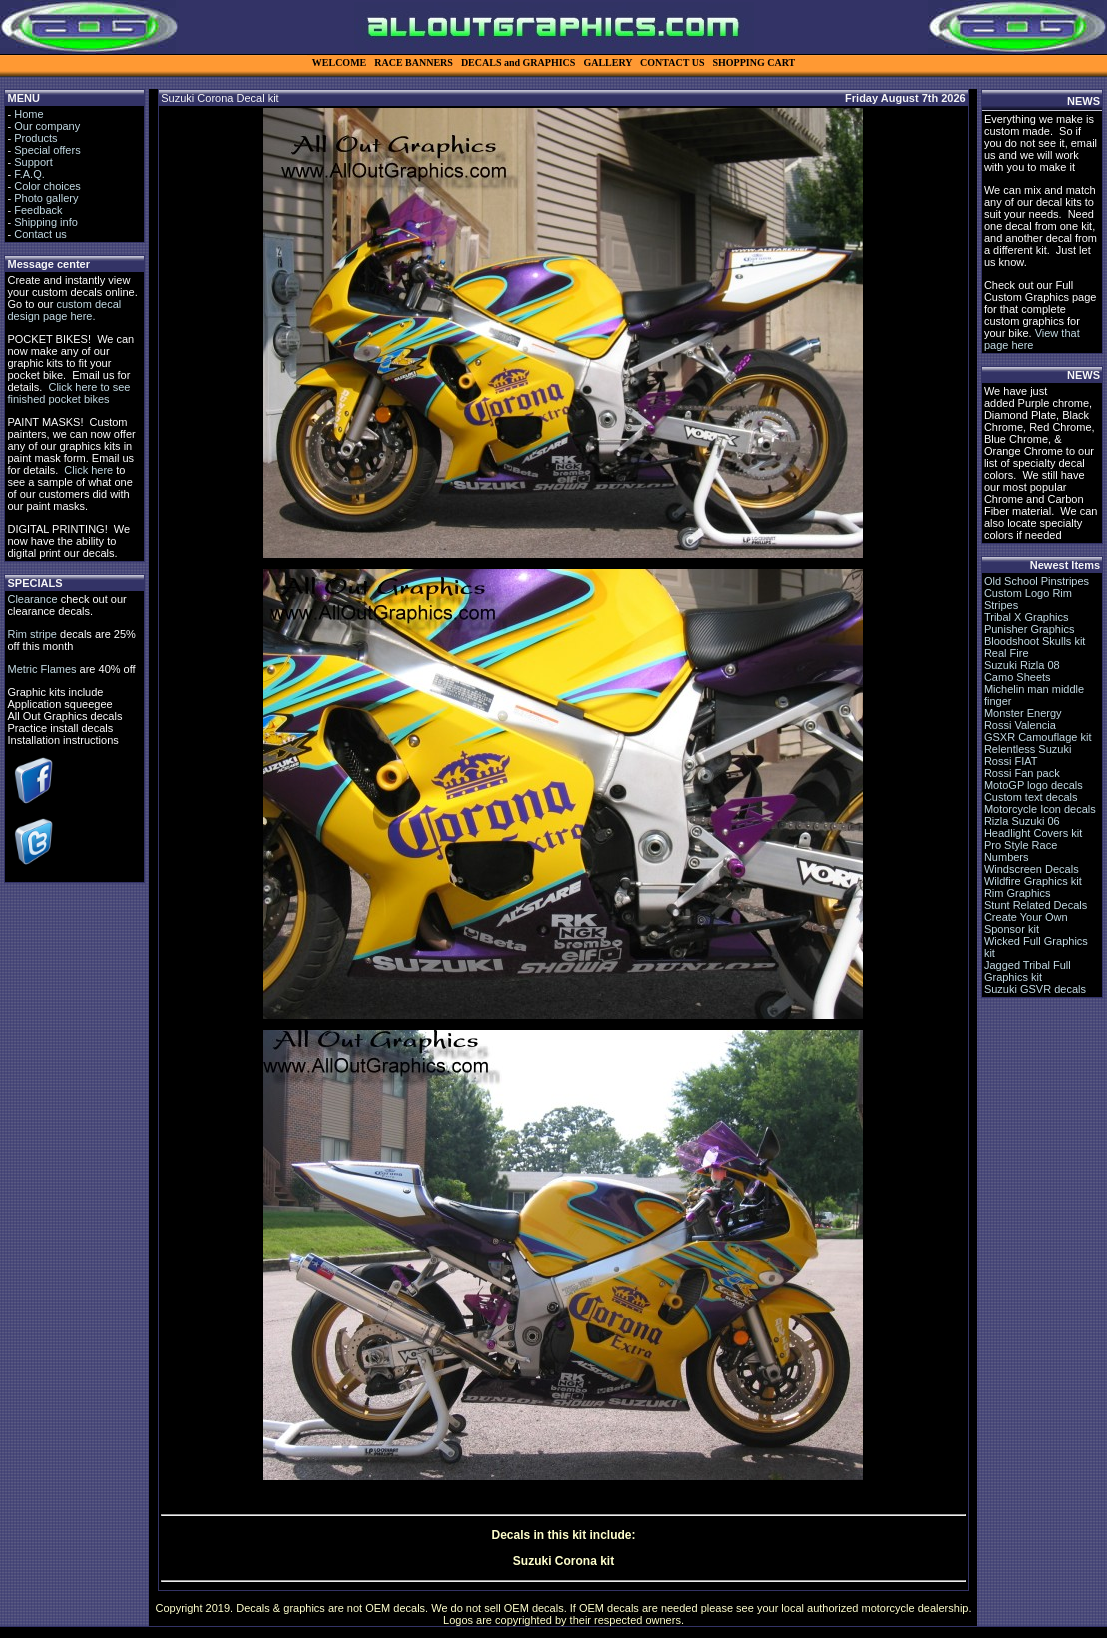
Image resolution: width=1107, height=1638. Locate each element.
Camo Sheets (1017, 677)
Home (28, 114)
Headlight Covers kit (1033, 833)
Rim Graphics (1017, 893)
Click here (88, 470)
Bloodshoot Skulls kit (1035, 641)
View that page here (1032, 339)
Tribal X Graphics (1026, 617)
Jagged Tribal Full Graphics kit (1027, 971)
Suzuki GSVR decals (1035, 989)
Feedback (38, 210)
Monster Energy (1023, 713)
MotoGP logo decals (1033, 785)
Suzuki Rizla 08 (1022, 665)
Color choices (47, 186)
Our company (47, 126)
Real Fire (1006, 653)
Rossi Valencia (1020, 725)
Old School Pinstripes (1036, 581)
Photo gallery (46, 198)
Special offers (47, 150)
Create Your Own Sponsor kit (1026, 923)
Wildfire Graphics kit (1033, 881)
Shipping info (46, 222)
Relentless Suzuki (1027, 749)
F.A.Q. (29, 174)
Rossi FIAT (1011, 761)
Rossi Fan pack (1022, 773)
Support (33, 162)
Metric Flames (41, 669)
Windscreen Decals (1031, 869)
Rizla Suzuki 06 (1022, 821)
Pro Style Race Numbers (1020, 851)
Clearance (32, 599)
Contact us (40, 234)
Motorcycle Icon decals (1040, 809)
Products (35, 138)
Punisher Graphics (1029, 629)
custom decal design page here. (64, 310)
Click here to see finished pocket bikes (68, 393)
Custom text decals (1031, 797)
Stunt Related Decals (1035, 905)
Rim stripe (32, 634)
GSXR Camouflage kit (1038, 737)
